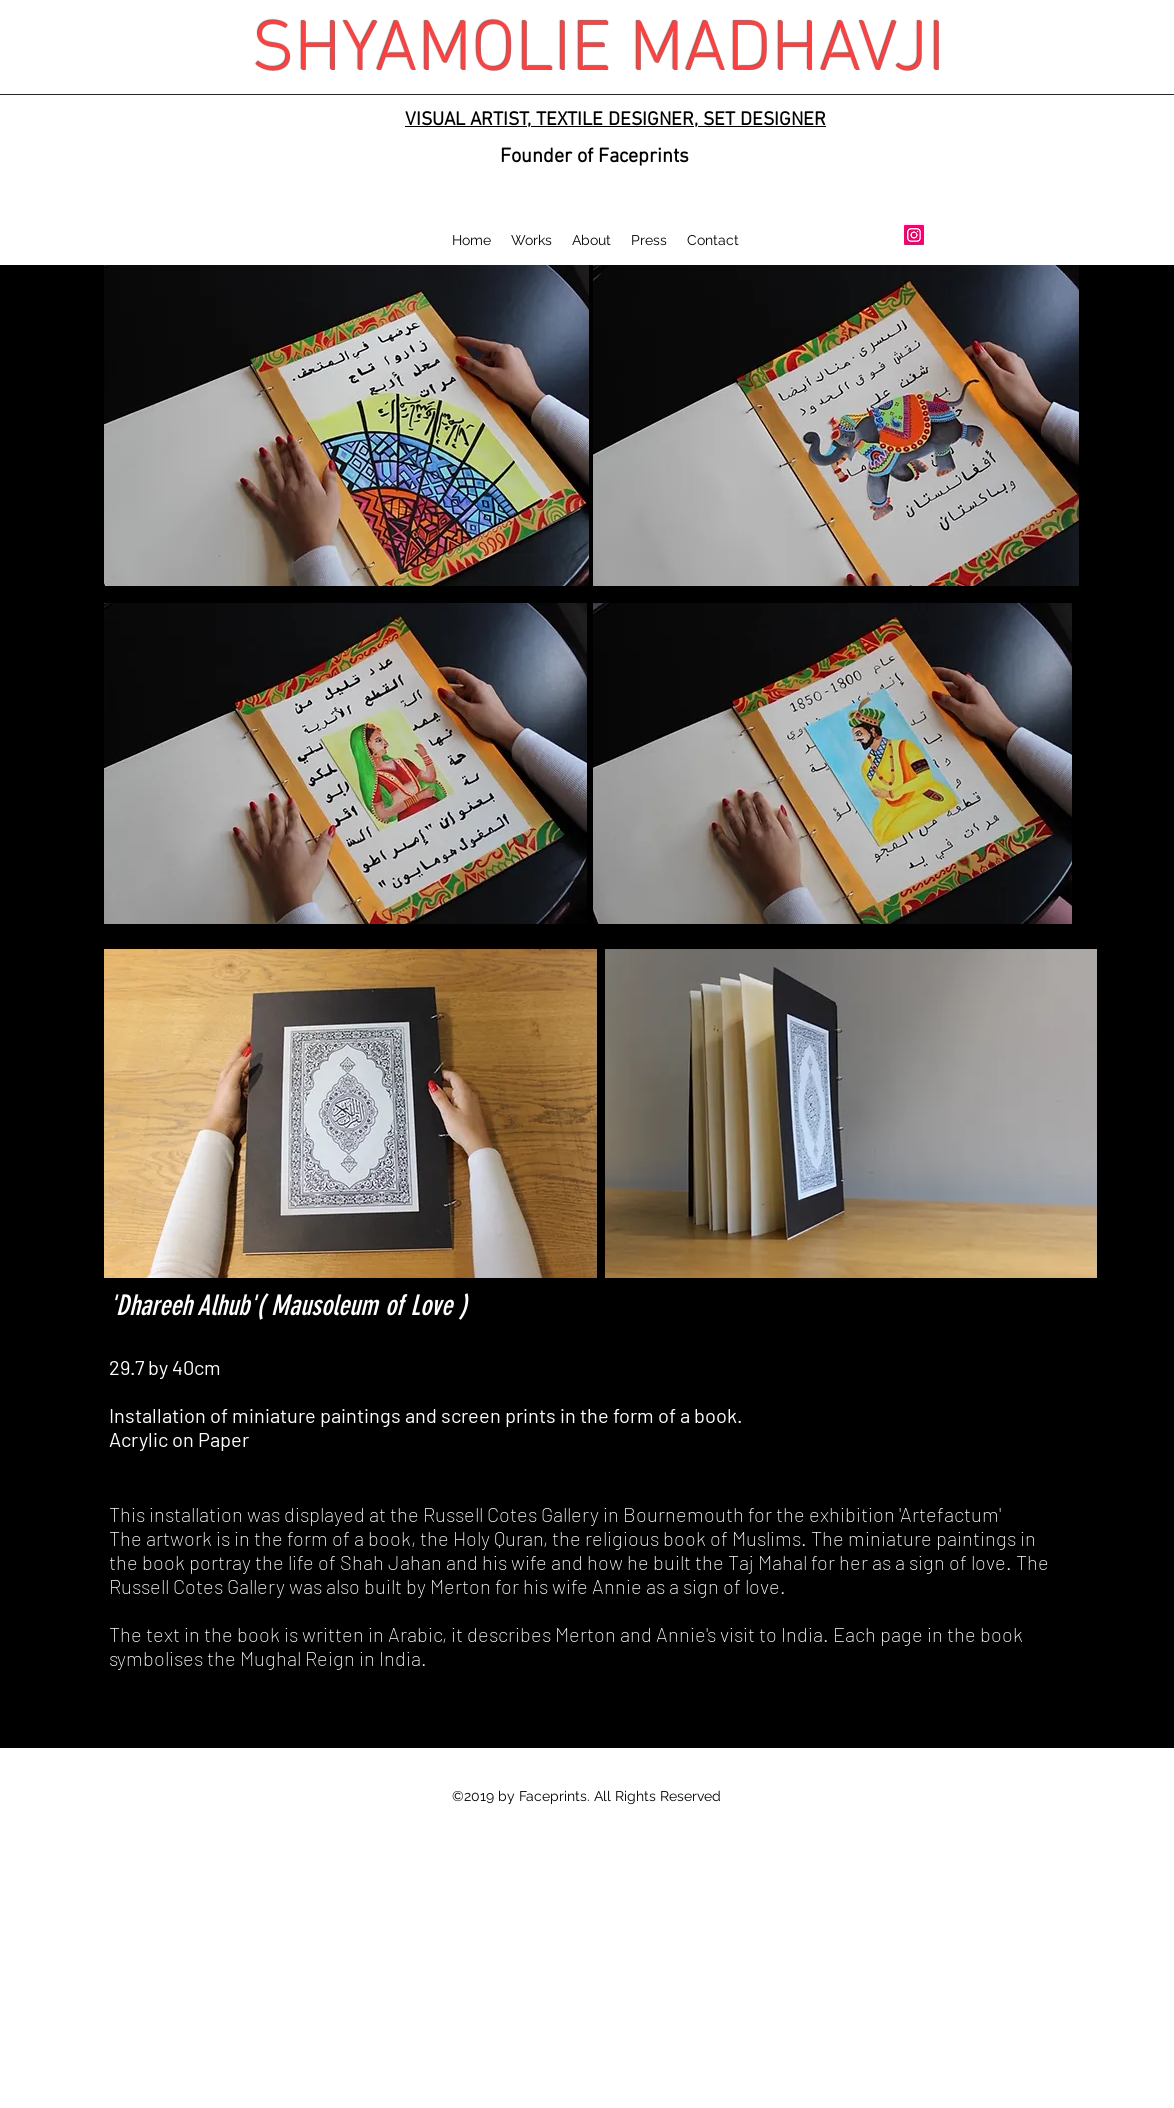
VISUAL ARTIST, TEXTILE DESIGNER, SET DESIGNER (615, 120)
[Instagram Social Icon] (914, 235)
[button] (531, 240)
